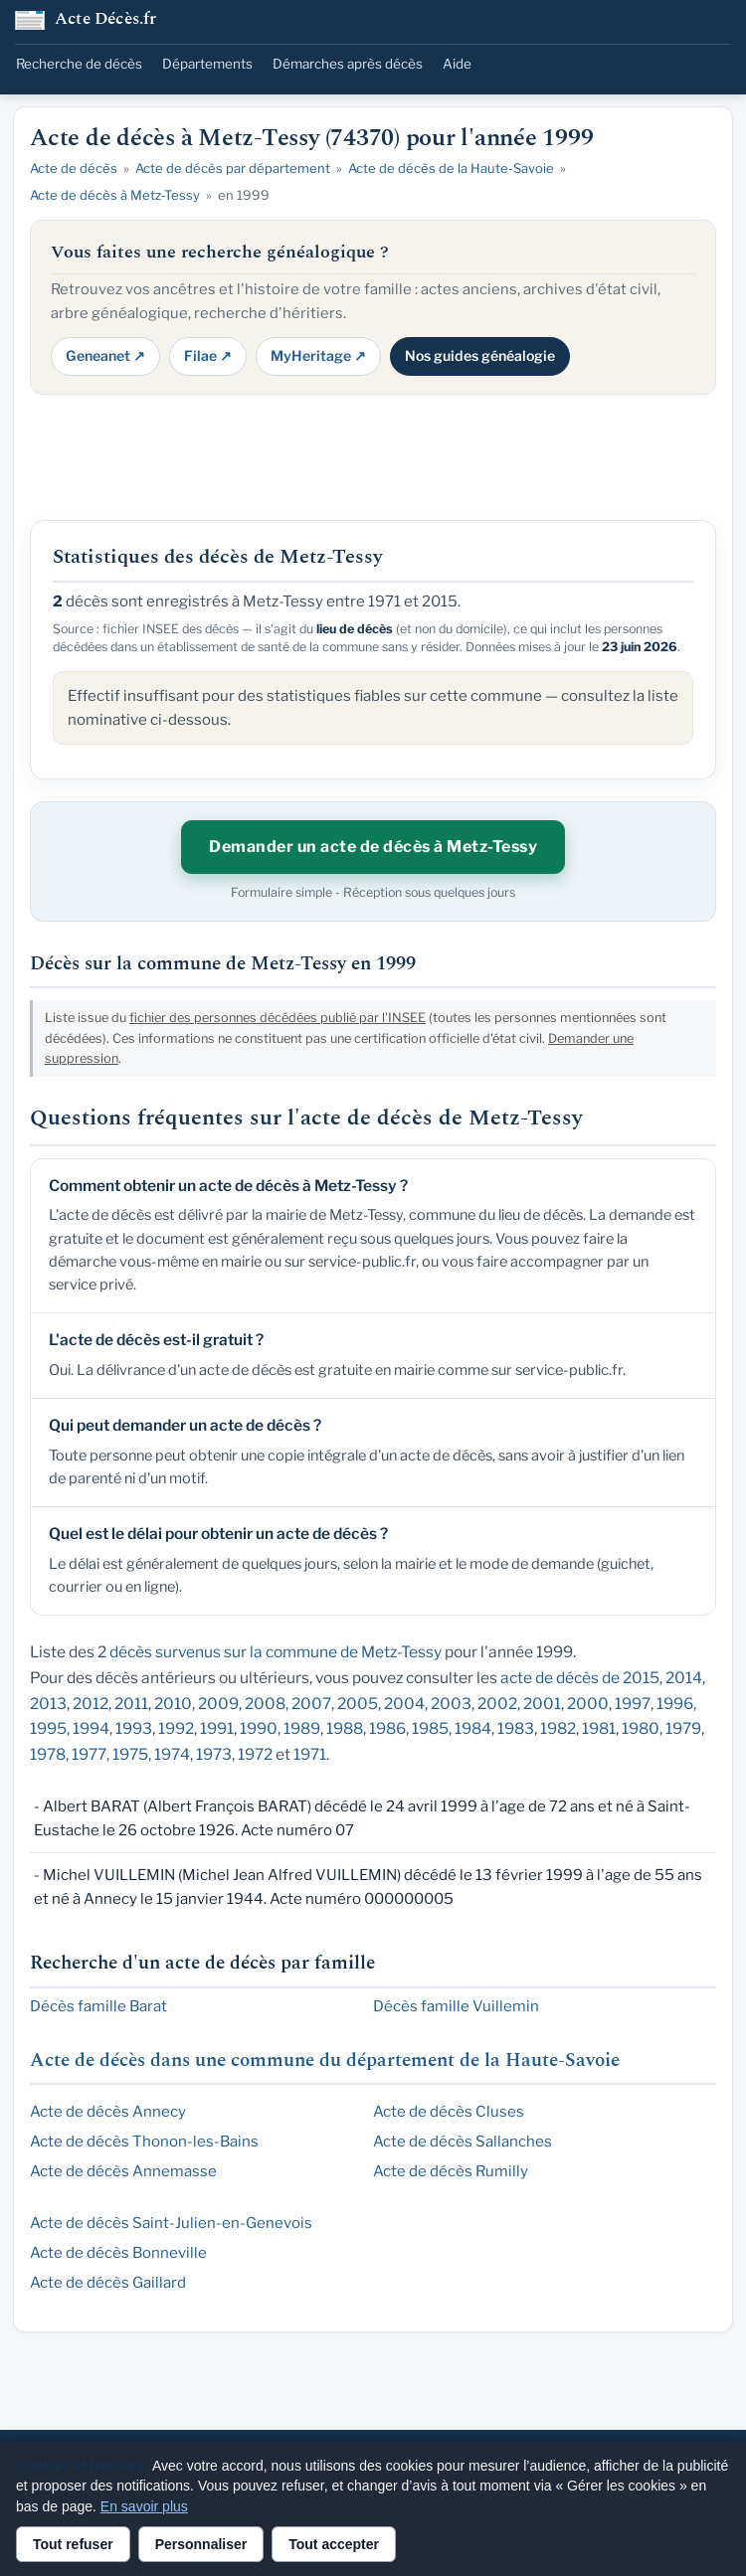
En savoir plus (144, 2506)
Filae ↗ (208, 355)
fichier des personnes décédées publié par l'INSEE (277, 1017)
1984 (473, 1728)
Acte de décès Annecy (108, 2112)
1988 (344, 1728)
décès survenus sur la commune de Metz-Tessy (275, 1651)
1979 (683, 1728)
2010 (173, 1703)
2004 (404, 1703)
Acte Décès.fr (106, 20)
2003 (451, 1703)
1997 (633, 1703)
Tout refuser (73, 2544)
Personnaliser (201, 2544)
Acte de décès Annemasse (123, 2171)
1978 (48, 1754)
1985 (430, 1728)
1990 (259, 1728)
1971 (309, 1754)
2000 (588, 1703)
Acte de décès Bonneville (118, 2253)
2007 (311, 1703)
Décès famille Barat (98, 2006)
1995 (48, 1728)
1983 (515, 1728)
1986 (387, 1728)
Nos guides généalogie (480, 355)
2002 (497, 1703)
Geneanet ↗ (105, 355)
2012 (90, 1703)
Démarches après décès (348, 64)
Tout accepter (333, 2544)
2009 (218, 1703)
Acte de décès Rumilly (450, 2171)
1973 (214, 1754)
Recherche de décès (79, 64)
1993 (133, 1728)
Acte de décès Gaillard (108, 2283)
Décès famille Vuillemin (456, 2006)
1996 (674, 1703)
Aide (457, 64)
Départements (207, 64)
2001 (542, 1703)
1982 (558, 1728)
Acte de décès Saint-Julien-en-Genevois (171, 2223)
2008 (265, 1703)
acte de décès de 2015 (579, 1677)
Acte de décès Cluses (448, 2112)
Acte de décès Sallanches (462, 2141)
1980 (640, 1728)
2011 (131, 1703)
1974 (172, 1754)
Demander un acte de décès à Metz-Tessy (373, 846)
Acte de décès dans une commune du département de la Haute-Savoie (325, 2060)
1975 (130, 1754)
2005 (357, 1703)
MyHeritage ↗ (318, 355)
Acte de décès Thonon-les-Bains (144, 2141)
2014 (683, 1677)
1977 (89, 1754)
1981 (599, 1728)
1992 (176, 1728)
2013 (48, 1703)
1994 (91, 1728)
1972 (255, 1754)
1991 (217, 1728)
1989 (301, 1728)
